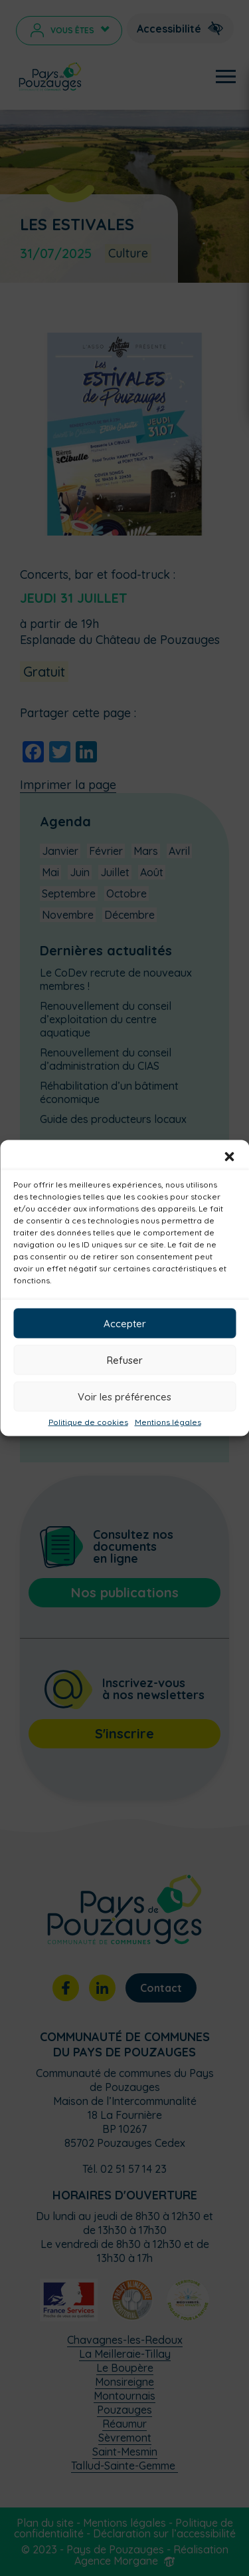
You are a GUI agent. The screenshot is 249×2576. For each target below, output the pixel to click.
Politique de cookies (88, 1422)
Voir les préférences (124, 1396)
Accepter (125, 1323)
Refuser (125, 1359)
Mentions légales (168, 1422)
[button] (229, 1157)
